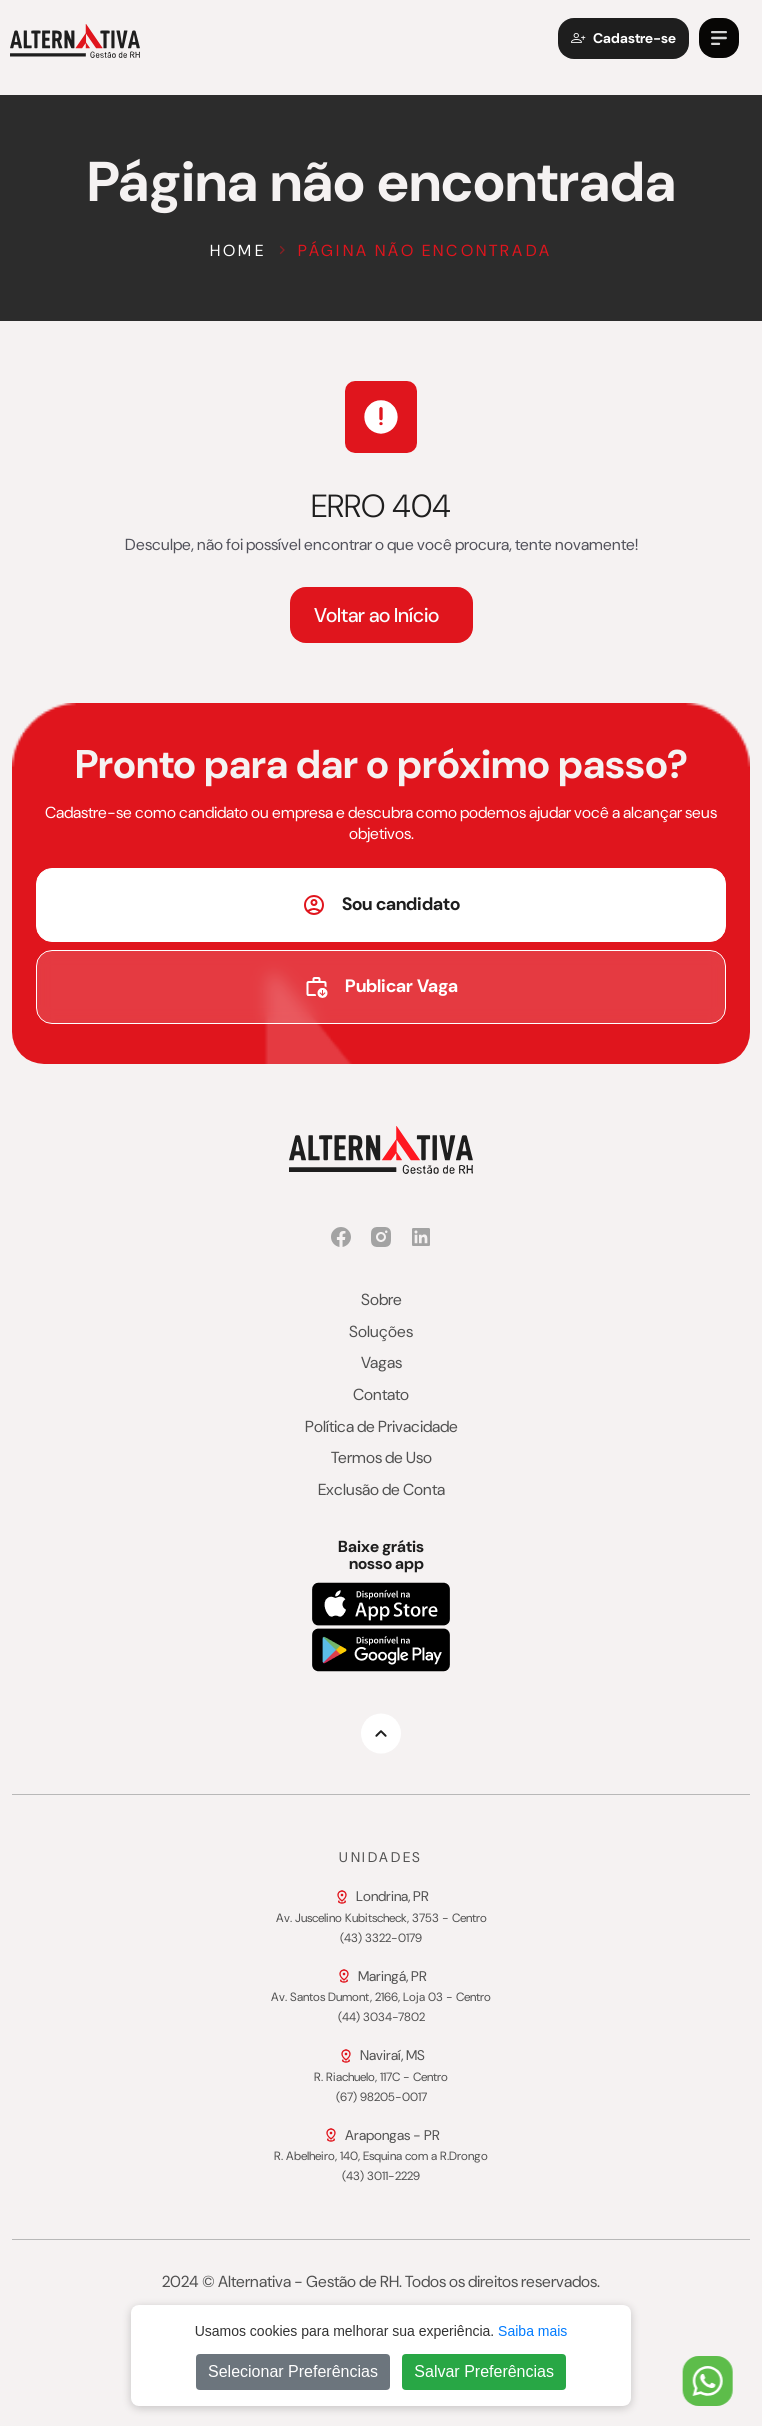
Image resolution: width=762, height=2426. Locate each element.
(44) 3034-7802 (381, 2018)
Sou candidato (381, 904)
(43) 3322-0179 (381, 1939)
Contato (381, 1395)
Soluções (381, 1332)
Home (238, 250)
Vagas (381, 1363)
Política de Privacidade (381, 1427)
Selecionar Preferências (293, 2371)
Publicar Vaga (381, 986)
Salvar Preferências (484, 2371)
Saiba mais (532, 2331)
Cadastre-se (623, 38)
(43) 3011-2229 (381, 2177)
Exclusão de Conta (381, 1490)
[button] (719, 38)
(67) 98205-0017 (381, 2098)
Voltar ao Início (376, 615)
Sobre (381, 1300)
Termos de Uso (381, 1458)
